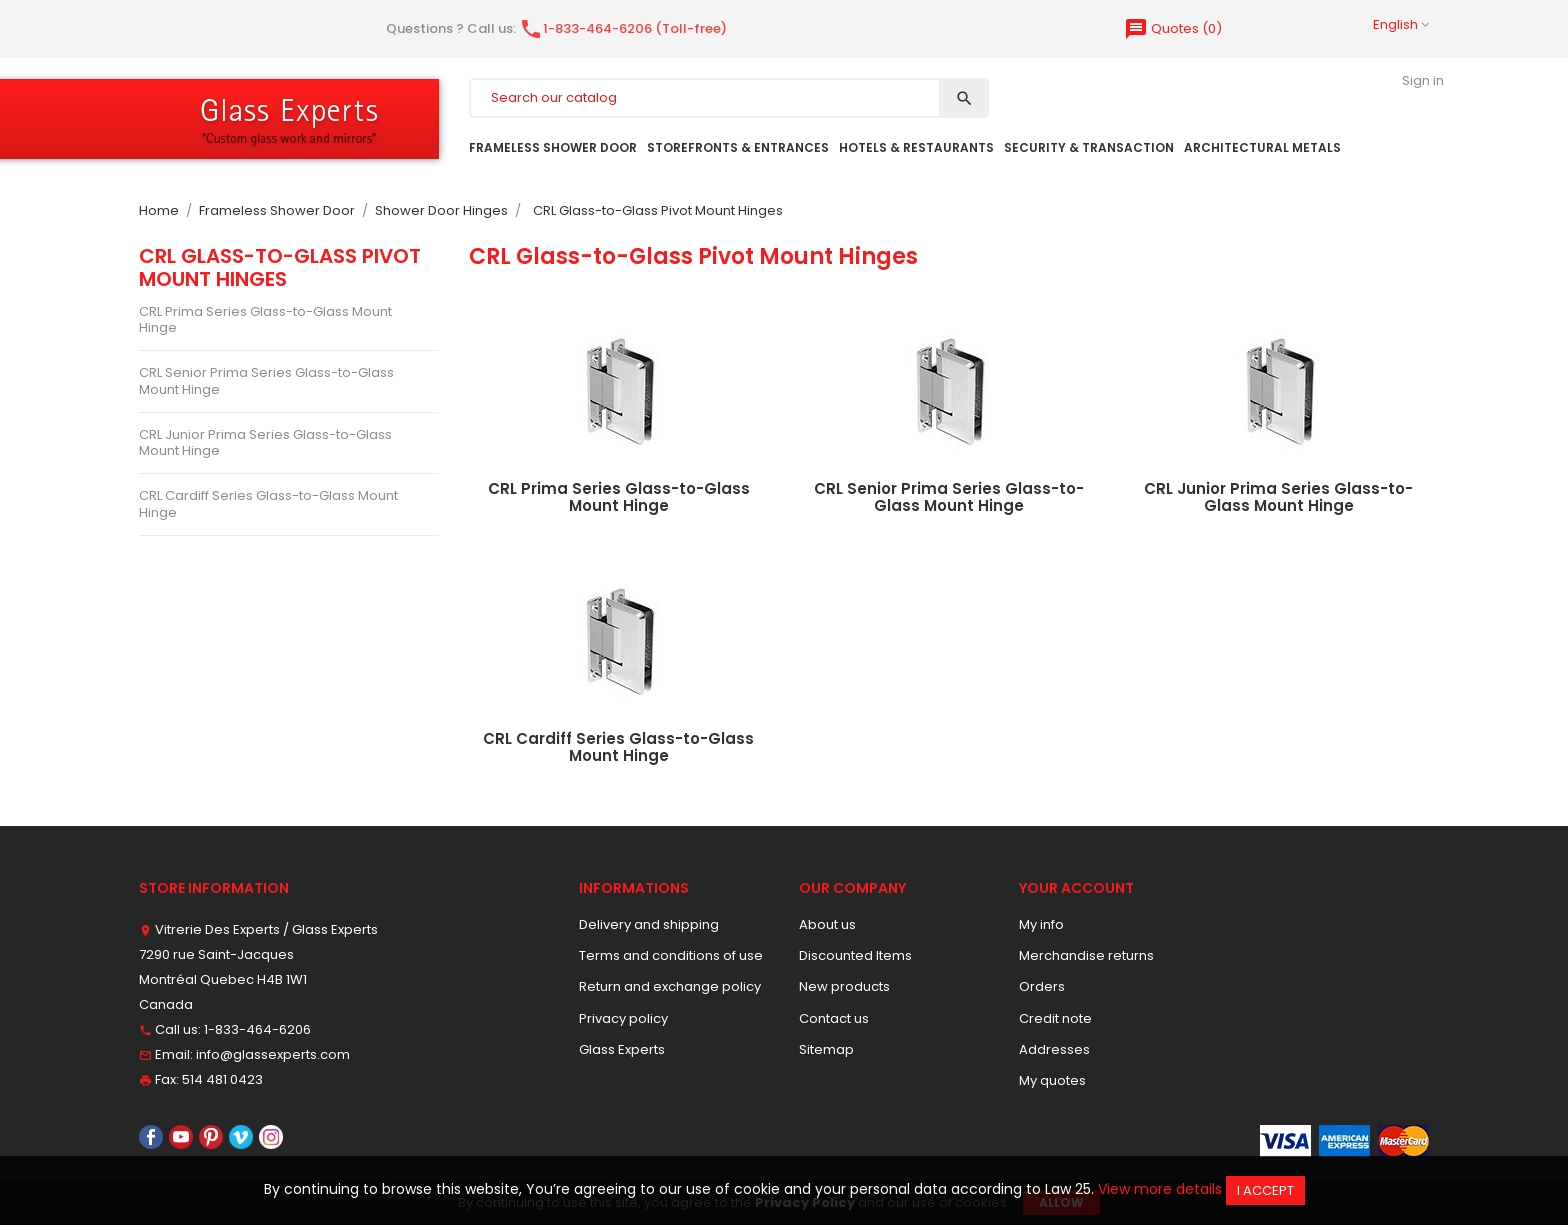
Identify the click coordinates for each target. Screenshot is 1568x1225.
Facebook (151, 1137)
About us (827, 924)
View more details (1160, 1189)
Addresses (1054, 1049)
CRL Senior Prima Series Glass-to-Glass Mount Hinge (266, 380)
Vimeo (241, 1137)
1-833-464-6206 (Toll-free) (623, 28)
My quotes (1052, 1080)
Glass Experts (622, 1049)
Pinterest (211, 1137)
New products (844, 986)
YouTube (181, 1137)
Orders (1042, 986)
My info (1041, 924)
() (1173, 28)
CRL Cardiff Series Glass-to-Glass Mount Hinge (268, 503)
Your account (1076, 888)
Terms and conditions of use (671, 955)
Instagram (271, 1137)
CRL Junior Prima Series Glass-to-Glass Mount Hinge (265, 442)
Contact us (834, 1018)
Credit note (1055, 1018)
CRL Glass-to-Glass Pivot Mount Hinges (280, 267)
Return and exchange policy (670, 986)
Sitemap (826, 1049)
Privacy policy (623, 1018)
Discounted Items (855, 955)
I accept (1265, 1190)
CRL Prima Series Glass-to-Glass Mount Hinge (265, 319)
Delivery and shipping (649, 924)
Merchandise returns (1086, 955)
